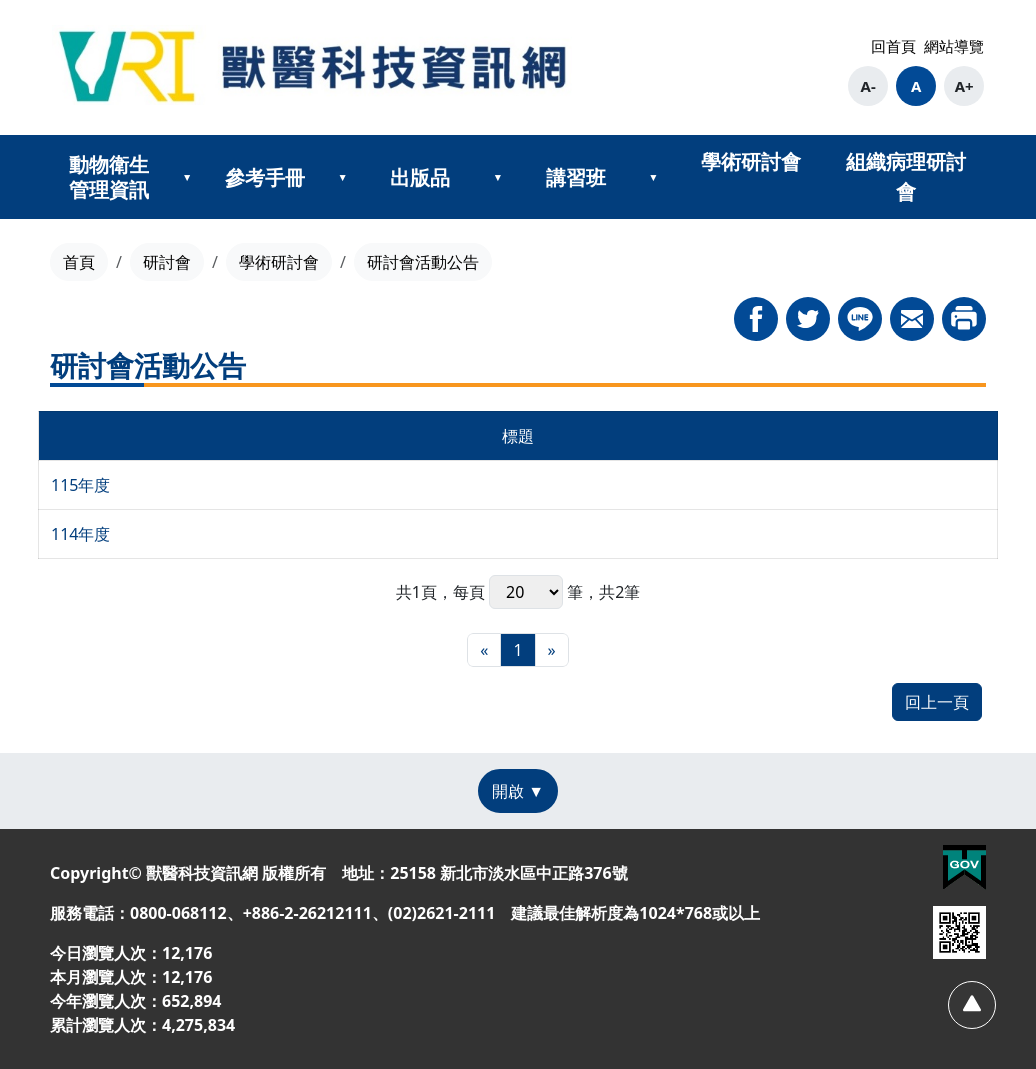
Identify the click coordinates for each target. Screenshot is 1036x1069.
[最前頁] (484, 650)
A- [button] (868, 86)
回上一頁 (937, 702)
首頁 (79, 262)
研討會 (167, 262)
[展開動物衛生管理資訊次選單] (187, 177)
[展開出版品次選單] (498, 177)
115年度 (80, 485)
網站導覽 (954, 46)
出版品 (420, 177)
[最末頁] (552, 650)
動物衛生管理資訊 (109, 177)
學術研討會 (751, 161)
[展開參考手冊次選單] (343, 177)
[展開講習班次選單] (653, 177)
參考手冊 (265, 177)
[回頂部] (972, 1005)
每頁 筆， (526, 592)
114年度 (80, 534)
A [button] (916, 86)
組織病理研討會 (906, 176)
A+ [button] (964, 86)
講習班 (576, 177)
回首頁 (893, 46)
